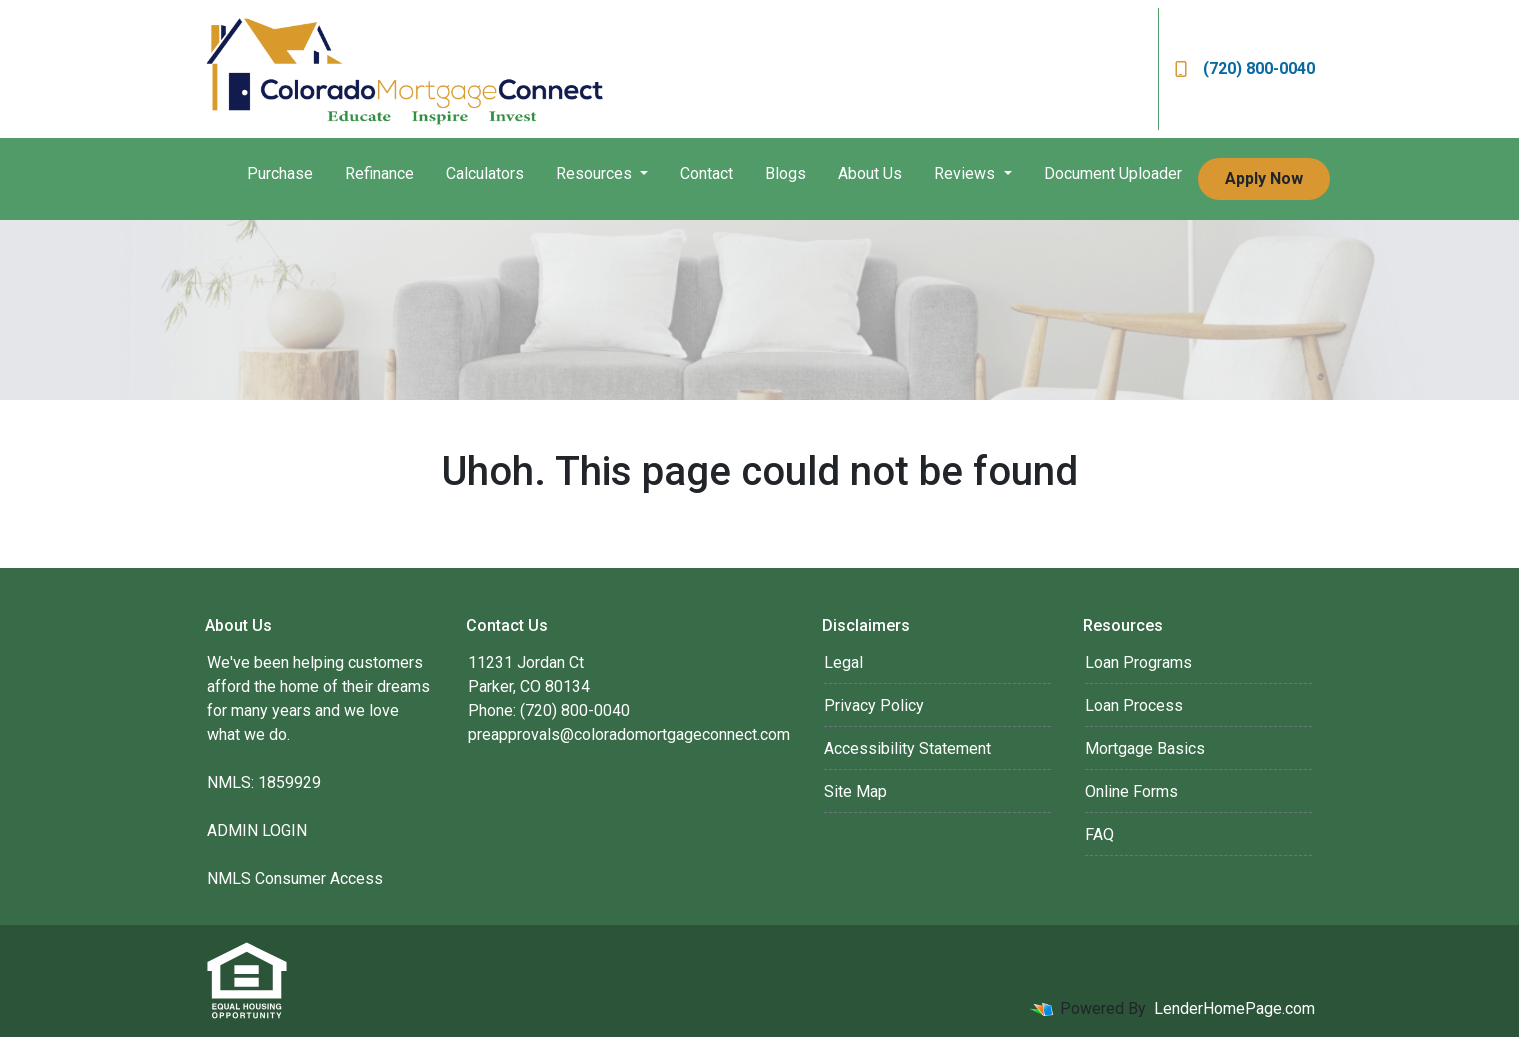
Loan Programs (1138, 662)
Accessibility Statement (907, 748)
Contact (706, 173)
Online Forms (1131, 791)
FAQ (1099, 834)
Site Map (855, 791)
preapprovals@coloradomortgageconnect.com (629, 734)
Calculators (485, 173)
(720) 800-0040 (1245, 68)
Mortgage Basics (1145, 748)
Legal (843, 662)
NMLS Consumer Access (295, 878)
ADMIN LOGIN (257, 830)
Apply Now (1264, 178)
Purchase (280, 173)
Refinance (379, 173)
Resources (596, 173)
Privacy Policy (874, 705)
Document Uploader (1113, 173)
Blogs (785, 173)
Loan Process (1134, 705)
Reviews (966, 173)
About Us (870, 173)
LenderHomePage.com (1234, 1008)
